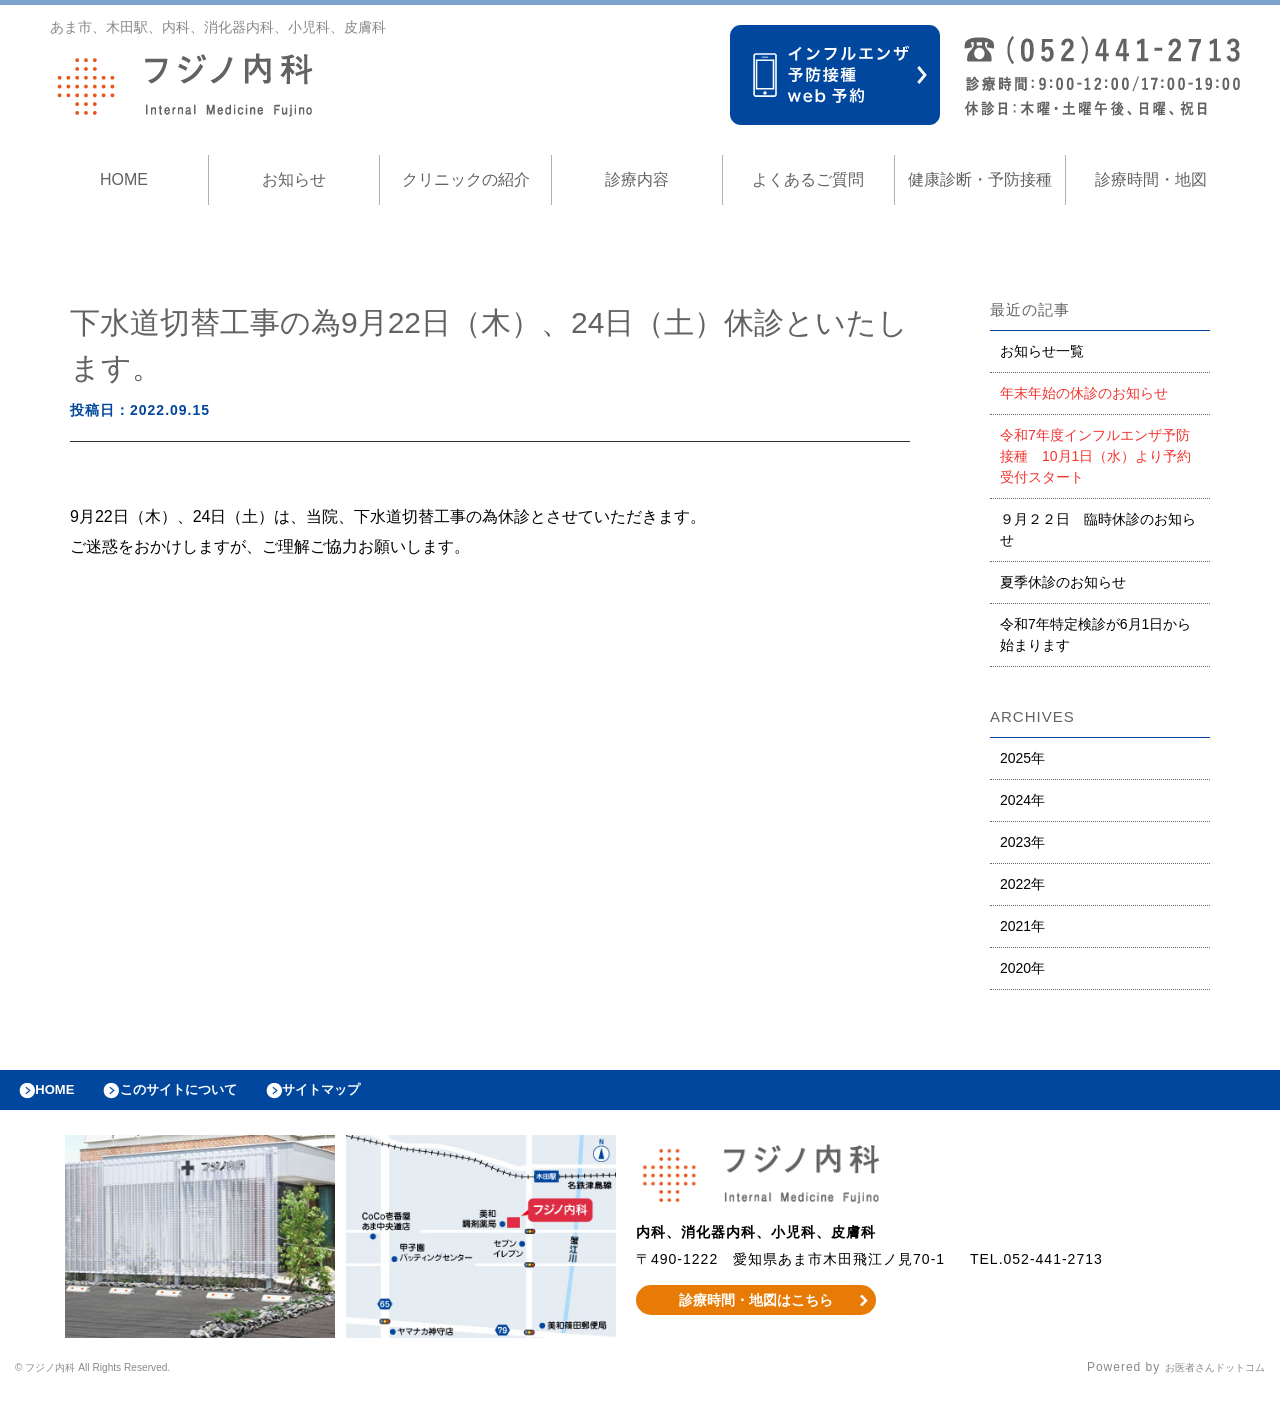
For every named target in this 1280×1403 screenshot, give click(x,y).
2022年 (1022, 884)
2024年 (1022, 800)
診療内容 (637, 179)
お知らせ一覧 (1042, 351)
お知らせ (294, 179)
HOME (124, 179)
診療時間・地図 (1151, 179)
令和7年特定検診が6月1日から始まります (1095, 634)
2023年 (1022, 842)
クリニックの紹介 (466, 179)
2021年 (1022, 926)
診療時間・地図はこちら (756, 1310)
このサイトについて (203, 1095)
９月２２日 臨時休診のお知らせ (1098, 529)
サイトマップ (366, 1095)
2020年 (1022, 968)
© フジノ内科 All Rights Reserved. (121, 1378)
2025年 (1022, 758)
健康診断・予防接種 (980, 179)
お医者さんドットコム (1200, 1378)
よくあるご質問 (808, 179)
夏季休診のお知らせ (1063, 582)
